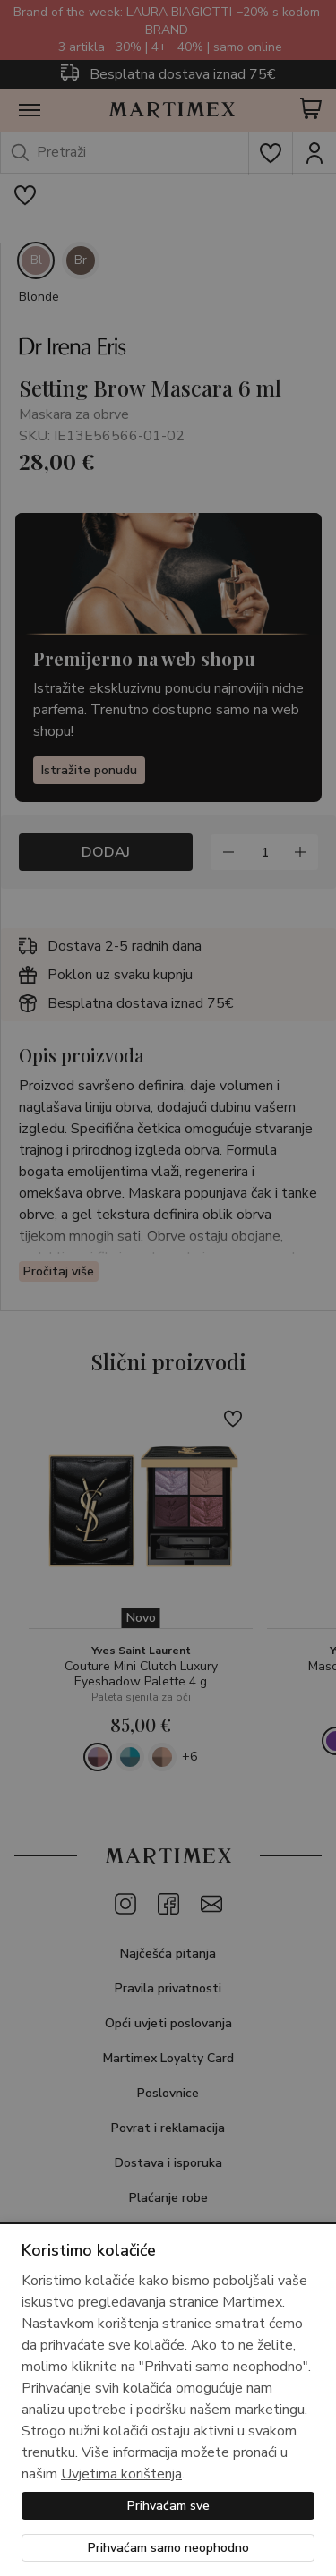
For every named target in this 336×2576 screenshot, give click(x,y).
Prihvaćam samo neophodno (168, 2547)
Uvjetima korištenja (121, 2474)
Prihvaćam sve (168, 2505)
